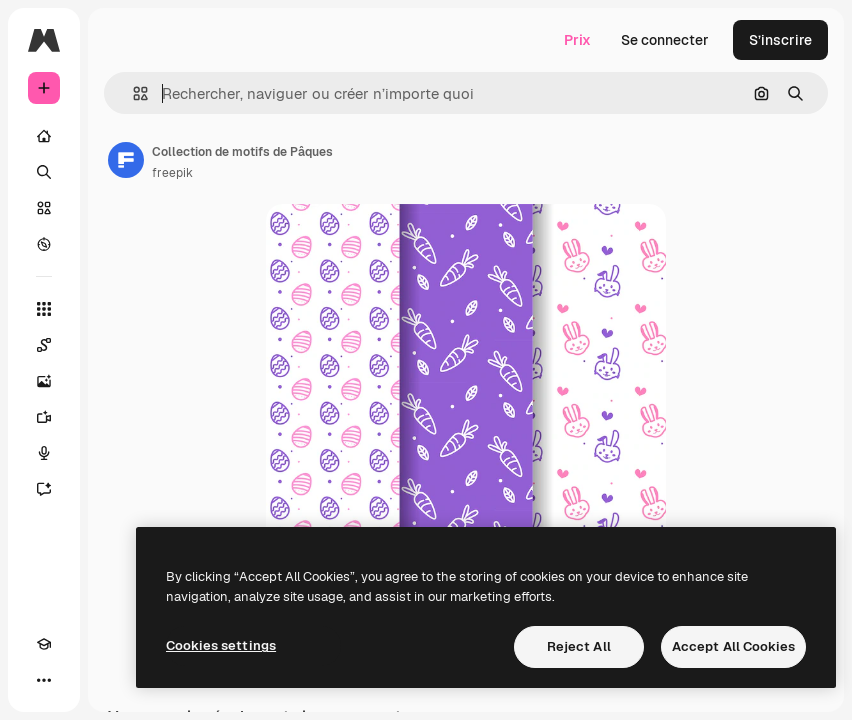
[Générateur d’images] (44, 381)
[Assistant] (44, 489)
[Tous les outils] (44, 309)
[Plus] (44, 680)
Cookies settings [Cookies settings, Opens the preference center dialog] (221, 645)
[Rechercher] (44, 172)
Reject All (579, 646)
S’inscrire (780, 40)
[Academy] (44, 644)
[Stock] (44, 208)
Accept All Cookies (733, 646)
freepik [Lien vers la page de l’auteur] (172, 173)
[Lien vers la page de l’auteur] (126, 160)
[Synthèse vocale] (44, 453)
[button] (132, 93)
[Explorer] (44, 244)
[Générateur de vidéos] (44, 417)
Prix (577, 40)
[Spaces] (44, 345)
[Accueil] (44, 136)
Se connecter (665, 40)
